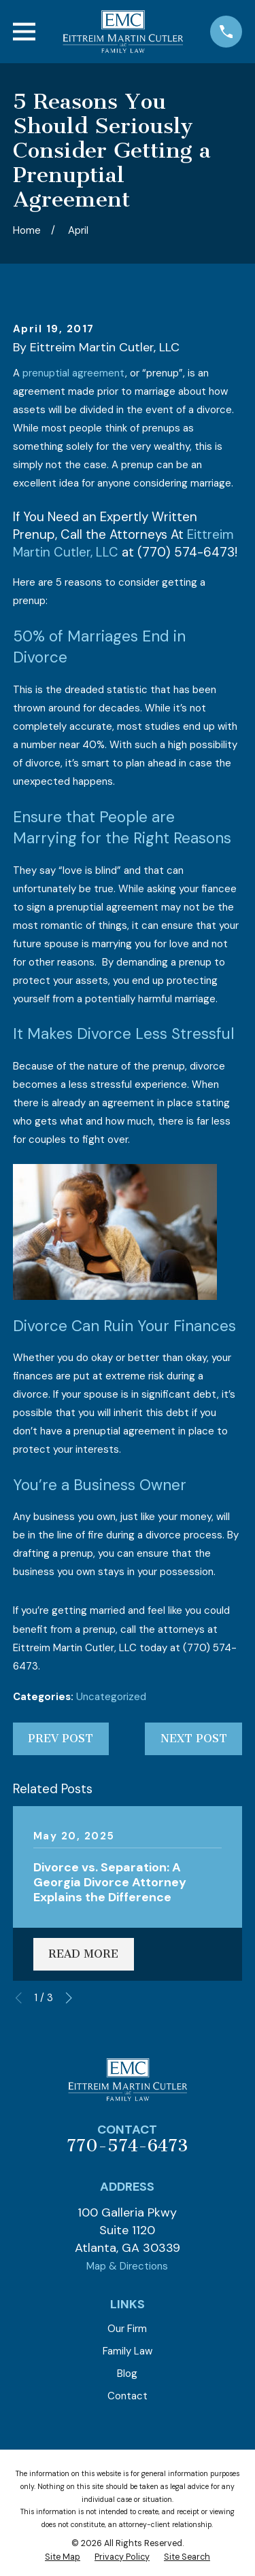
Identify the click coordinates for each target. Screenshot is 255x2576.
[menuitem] (62, 2558)
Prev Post (60, 1738)
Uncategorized (111, 1697)
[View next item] (69, 1998)
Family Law (127, 2351)
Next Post (193, 1738)
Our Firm (127, 2328)
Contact (127, 2396)
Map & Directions (127, 2266)
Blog (127, 2373)
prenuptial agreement (73, 373)
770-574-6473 (127, 2145)
